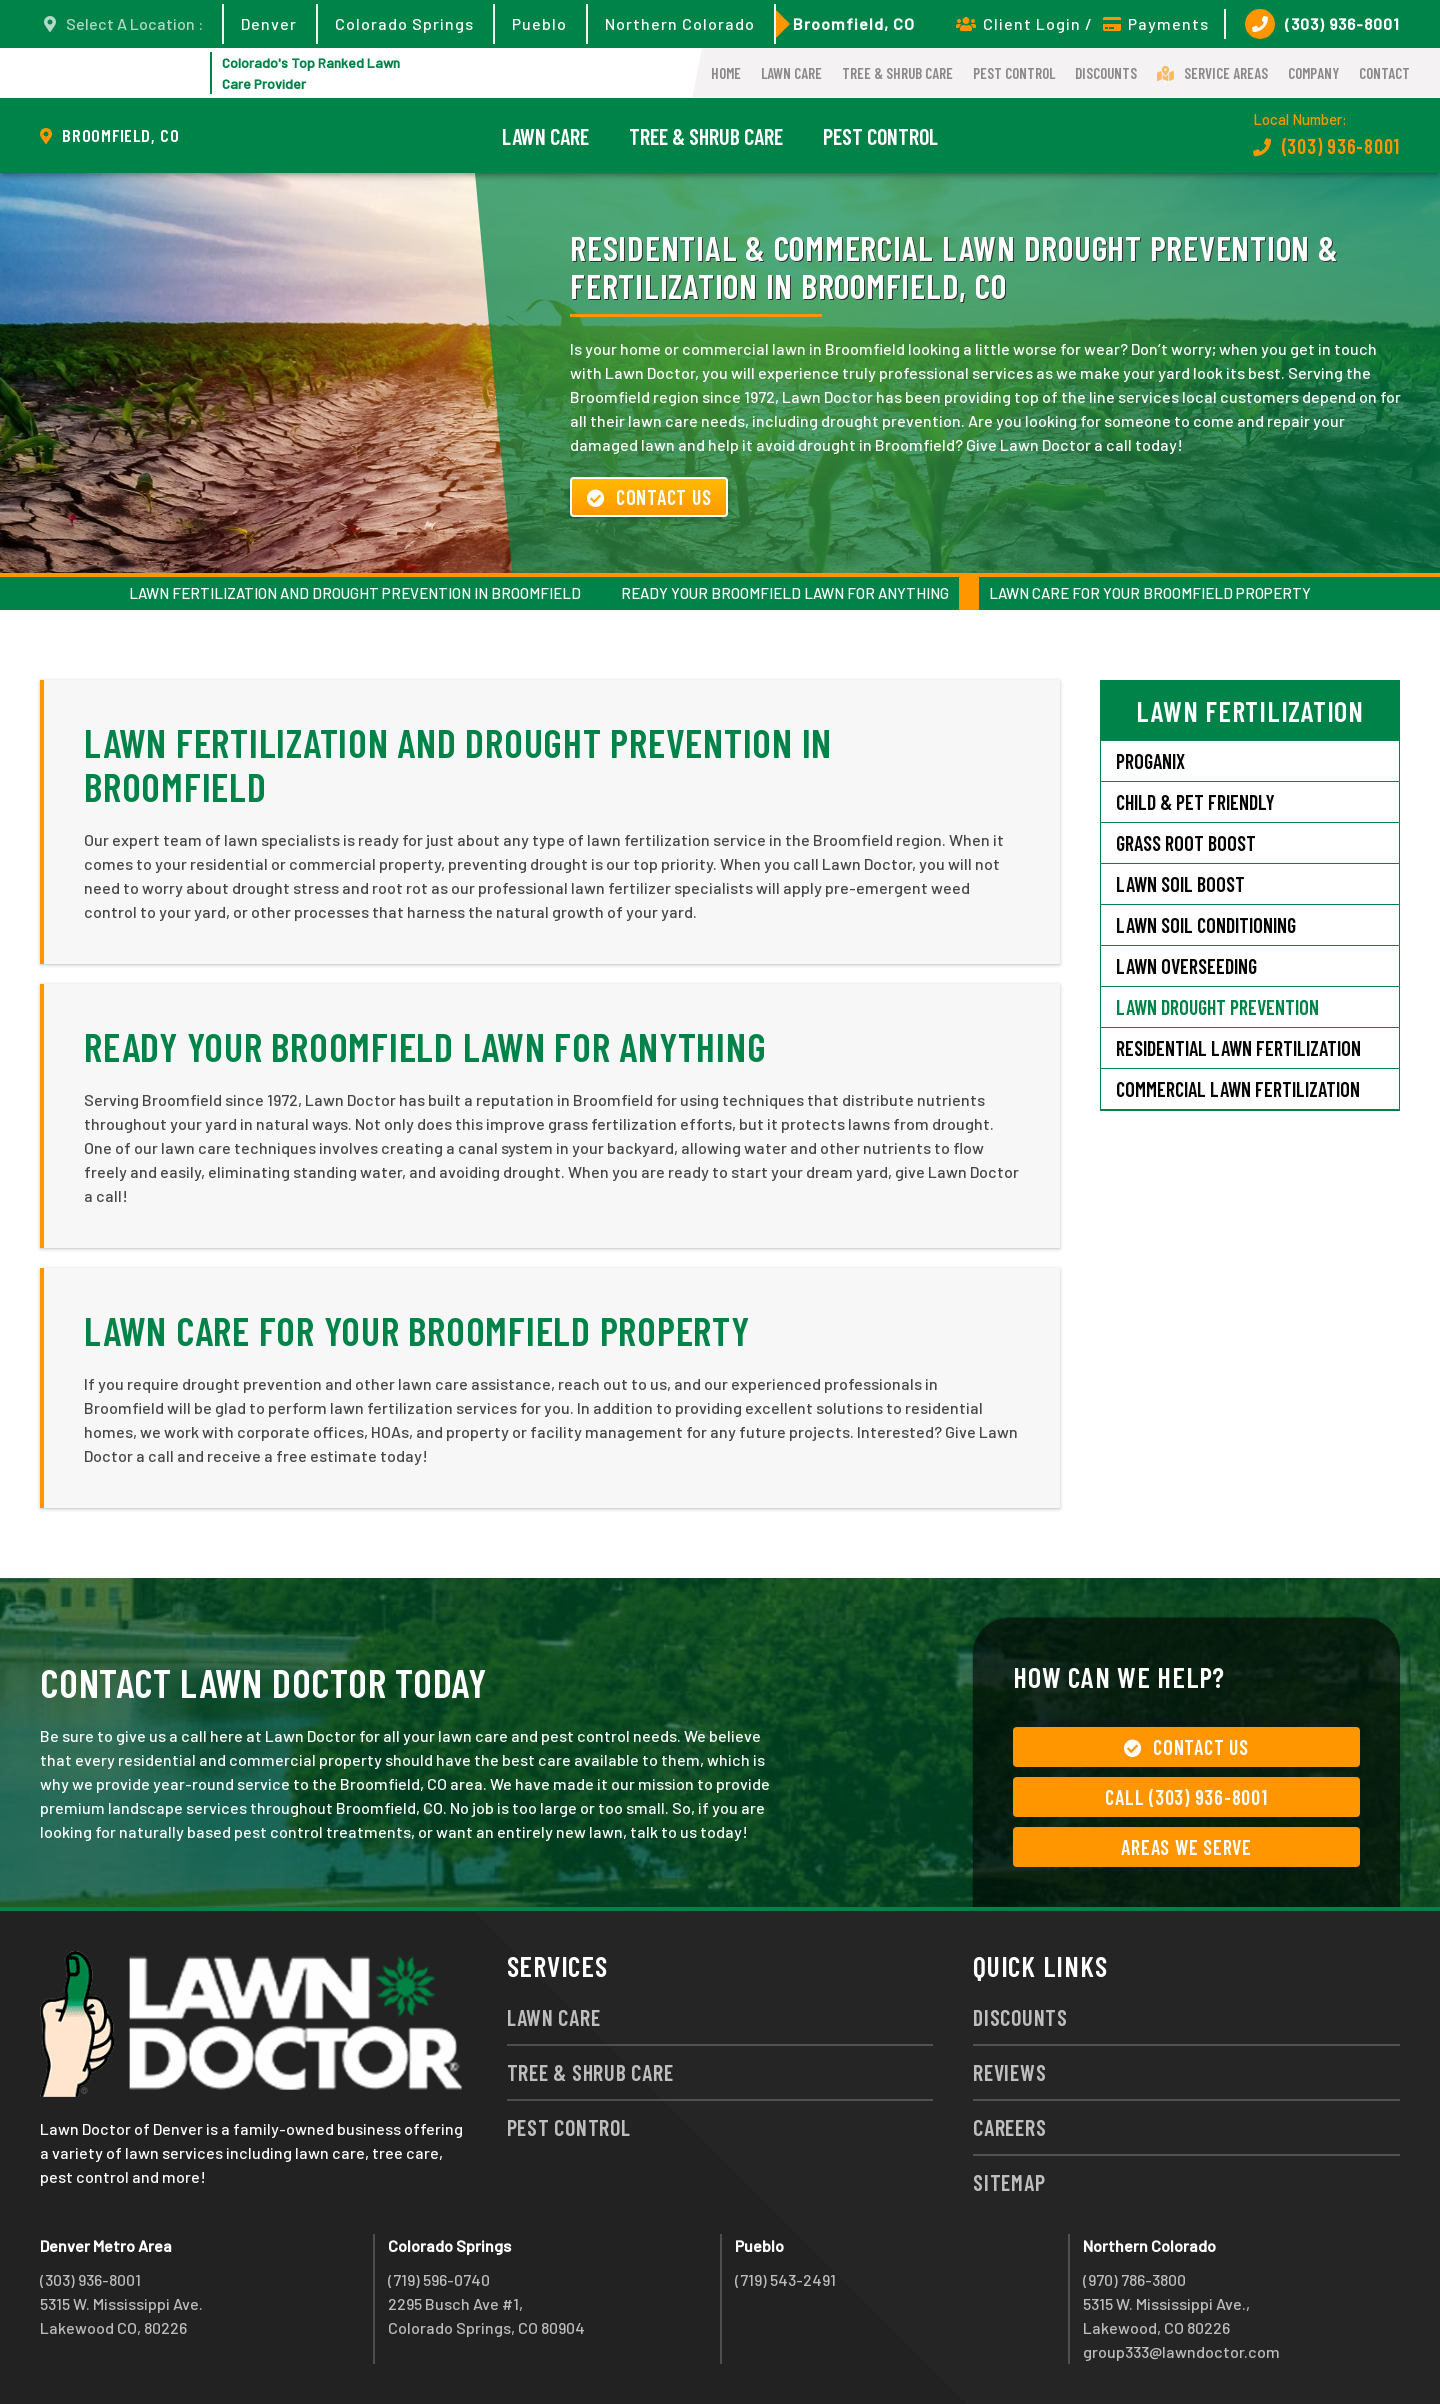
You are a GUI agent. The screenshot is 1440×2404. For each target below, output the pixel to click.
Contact (1384, 73)
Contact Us (649, 497)
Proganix (1150, 761)
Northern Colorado (680, 23)
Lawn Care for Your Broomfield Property (1150, 593)
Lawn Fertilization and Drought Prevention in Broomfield (355, 593)
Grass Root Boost (1186, 843)
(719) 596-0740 (439, 2279)
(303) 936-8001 (1322, 24)
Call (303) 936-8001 (1186, 1797)
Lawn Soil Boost (1180, 884)
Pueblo (539, 23)
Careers (1009, 2127)
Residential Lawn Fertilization (1238, 1048)
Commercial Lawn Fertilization (1238, 1089)
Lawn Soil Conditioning (1206, 925)
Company (1313, 73)
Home (726, 73)
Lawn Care (791, 73)
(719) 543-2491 (785, 2279)
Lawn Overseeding (1186, 966)
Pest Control (1014, 73)
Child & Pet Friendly (1195, 802)
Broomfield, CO (854, 23)
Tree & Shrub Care (897, 73)
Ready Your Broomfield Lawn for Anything (785, 593)
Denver (269, 23)
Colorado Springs (404, 23)
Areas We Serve (1186, 1847)
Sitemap (1009, 2182)
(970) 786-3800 (1134, 2279)
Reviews (1009, 2072)
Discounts (1106, 73)
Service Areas (1212, 73)
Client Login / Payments (1082, 23)
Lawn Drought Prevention (1217, 1007)
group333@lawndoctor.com (1181, 2351)
